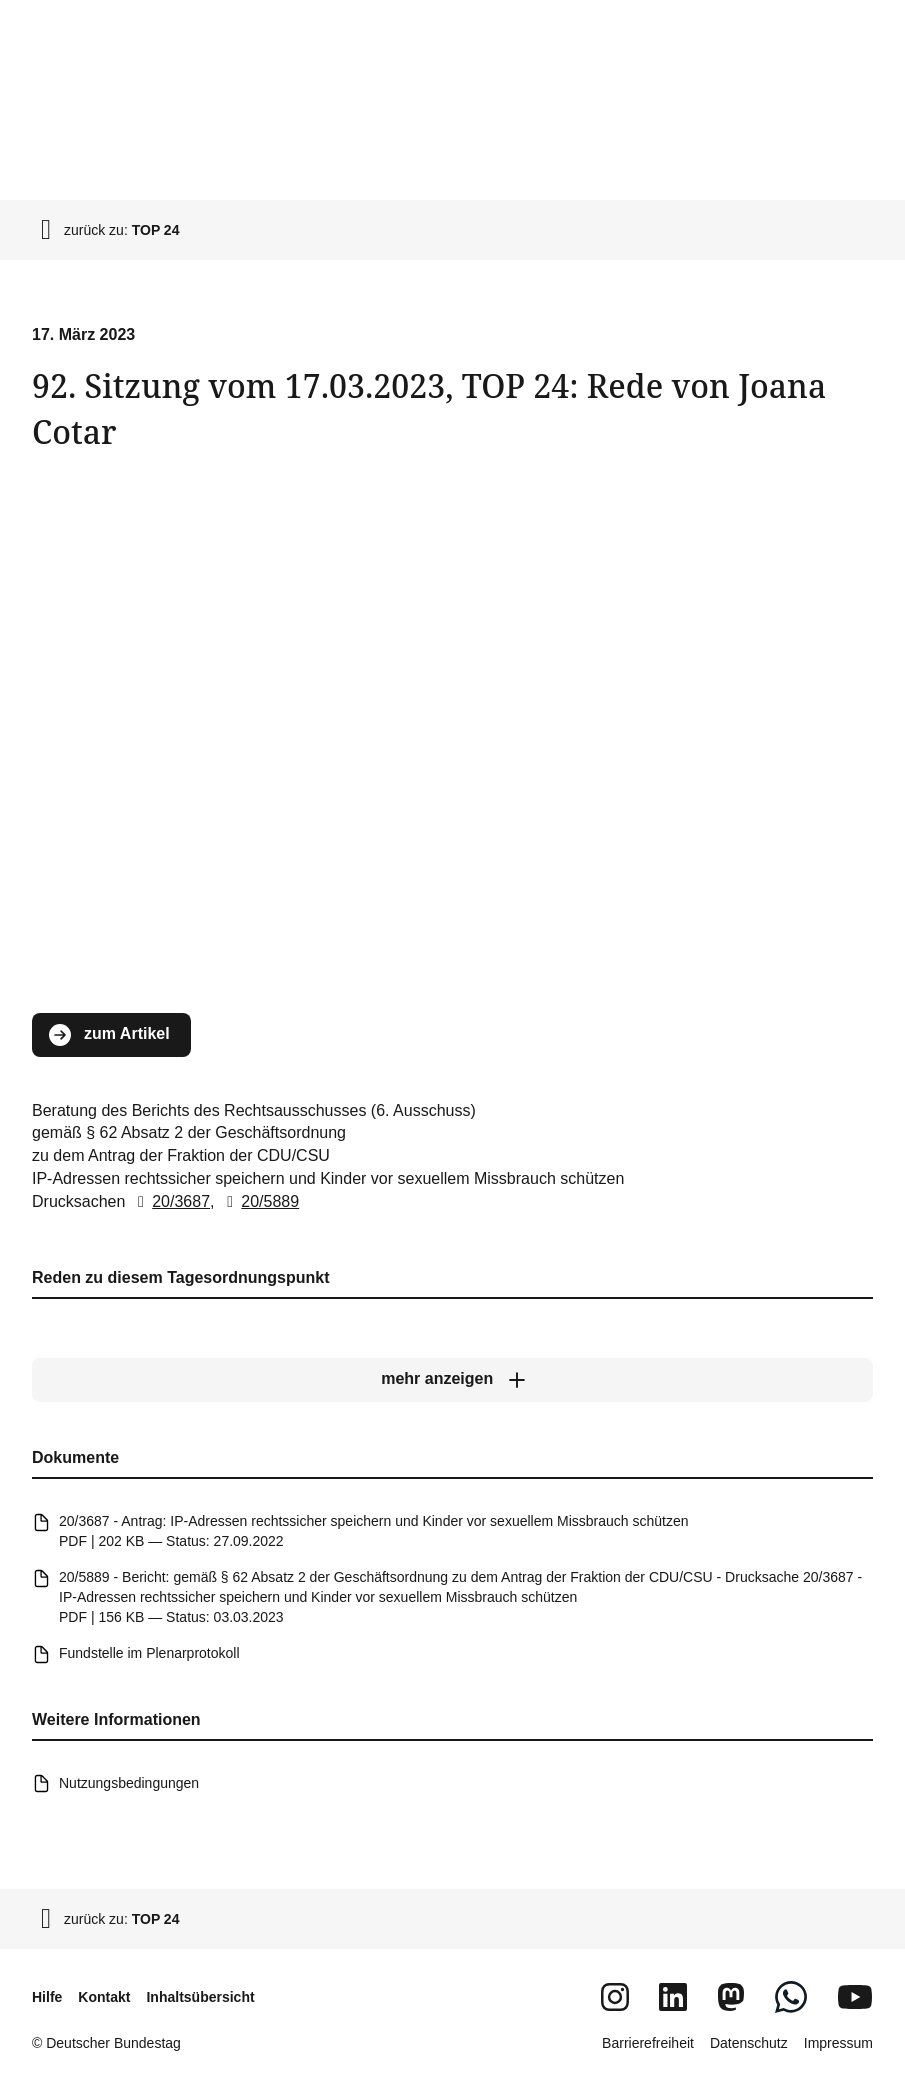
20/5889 (259, 1201)
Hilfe (47, 1997)
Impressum (838, 2043)
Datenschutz (749, 2043)
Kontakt (104, 1997)
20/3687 (170, 1201)
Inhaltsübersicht (200, 1997)
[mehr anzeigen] (452, 1379)
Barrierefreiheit (648, 2043)
